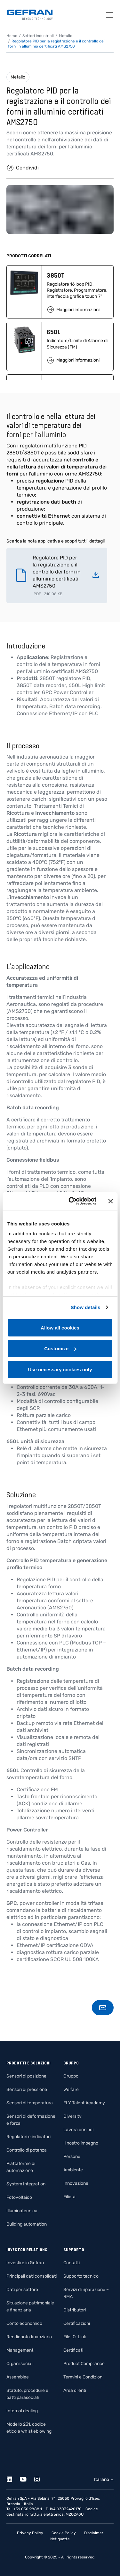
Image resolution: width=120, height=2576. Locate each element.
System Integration (25, 2184)
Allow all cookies (60, 1327)
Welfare (71, 2089)
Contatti (71, 2262)
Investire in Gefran (25, 2262)
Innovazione (75, 2183)
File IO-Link (74, 2337)
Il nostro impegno (80, 2143)
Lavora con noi (78, 2129)
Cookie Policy (64, 2533)
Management (19, 2350)
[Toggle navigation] (110, 15)
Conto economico (24, 2323)
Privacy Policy (30, 2533)
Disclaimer (93, 2533)
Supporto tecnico (81, 2276)
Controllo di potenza (26, 2150)
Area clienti (74, 2390)
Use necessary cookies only (60, 1369)
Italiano (101, 2479)
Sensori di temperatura (29, 2103)
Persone (71, 2156)
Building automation (26, 2224)
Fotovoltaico (19, 2197)
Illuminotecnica (21, 2210)
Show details (85, 1307)
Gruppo (70, 2076)
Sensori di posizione (26, 2076)
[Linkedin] (13, 2478)
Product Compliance (84, 2363)
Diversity (72, 2116)
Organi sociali (19, 2363)
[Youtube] (27, 2478)
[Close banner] (110, 1201)
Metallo (18, 77)
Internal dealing (22, 2411)
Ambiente (73, 2170)
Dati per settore (22, 2289)
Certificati (73, 2350)
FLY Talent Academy (84, 2103)
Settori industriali (38, 36)
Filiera (69, 2196)
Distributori (74, 2310)
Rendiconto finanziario (29, 2337)
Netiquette (60, 2539)
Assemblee (17, 2377)
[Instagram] (40, 2478)
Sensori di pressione (26, 2089)
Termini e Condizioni (83, 2377)
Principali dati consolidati (31, 2276)
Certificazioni (76, 2323)
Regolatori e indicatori (28, 2136)
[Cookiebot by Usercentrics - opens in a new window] (71, 1201)
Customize (60, 1348)
